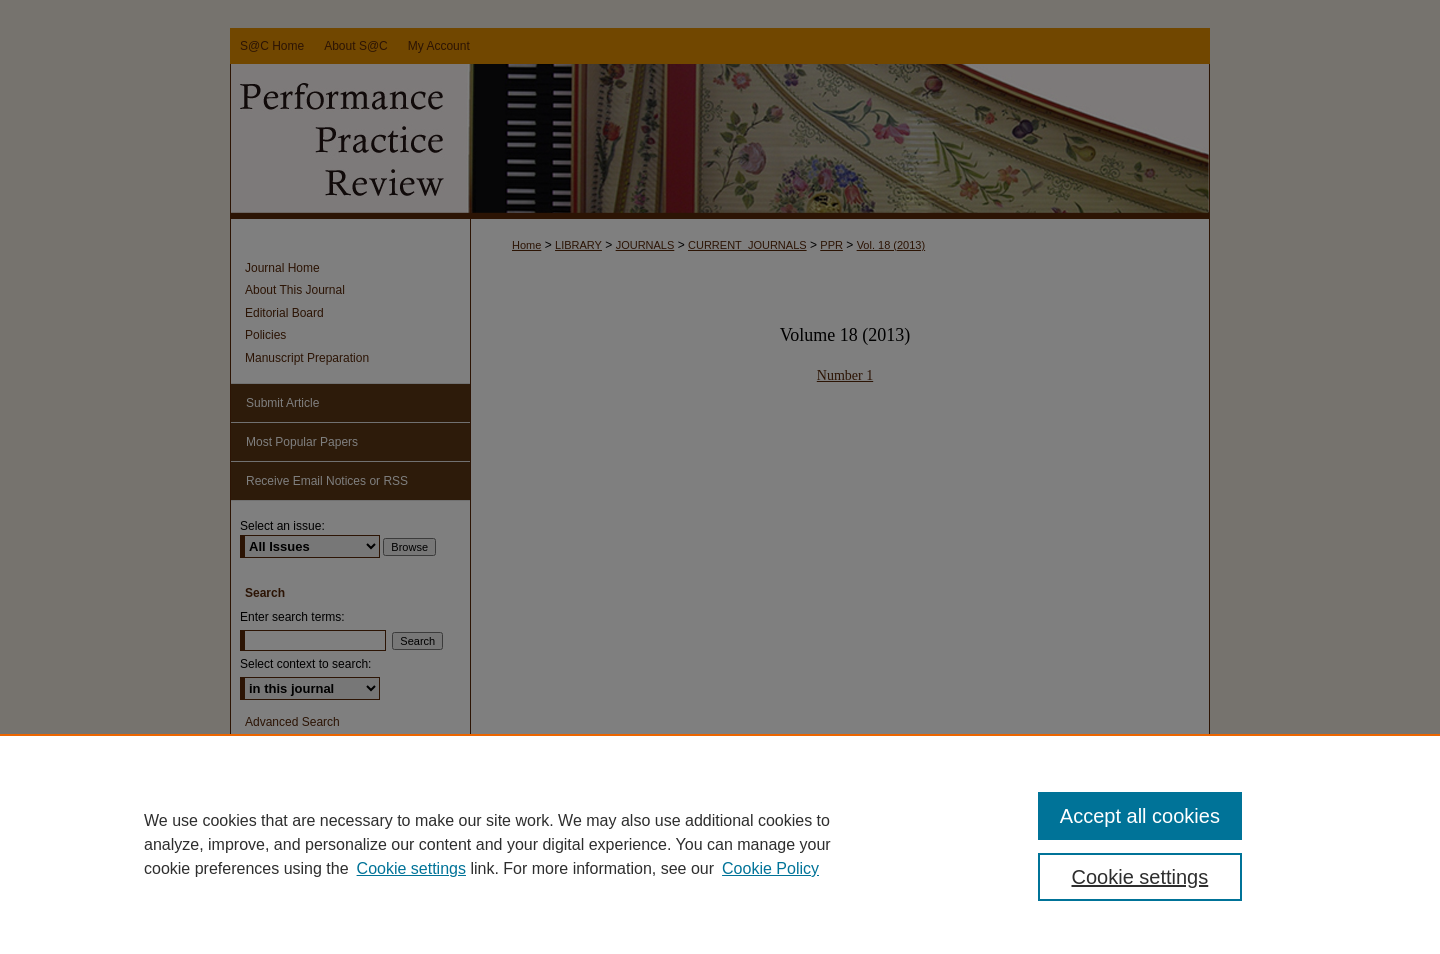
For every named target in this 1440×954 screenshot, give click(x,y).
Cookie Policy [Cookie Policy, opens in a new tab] (770, 868)
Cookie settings (411, 868)
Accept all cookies (1140, 816)
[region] (720, 844)
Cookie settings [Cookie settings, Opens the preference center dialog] (1140, 877)
